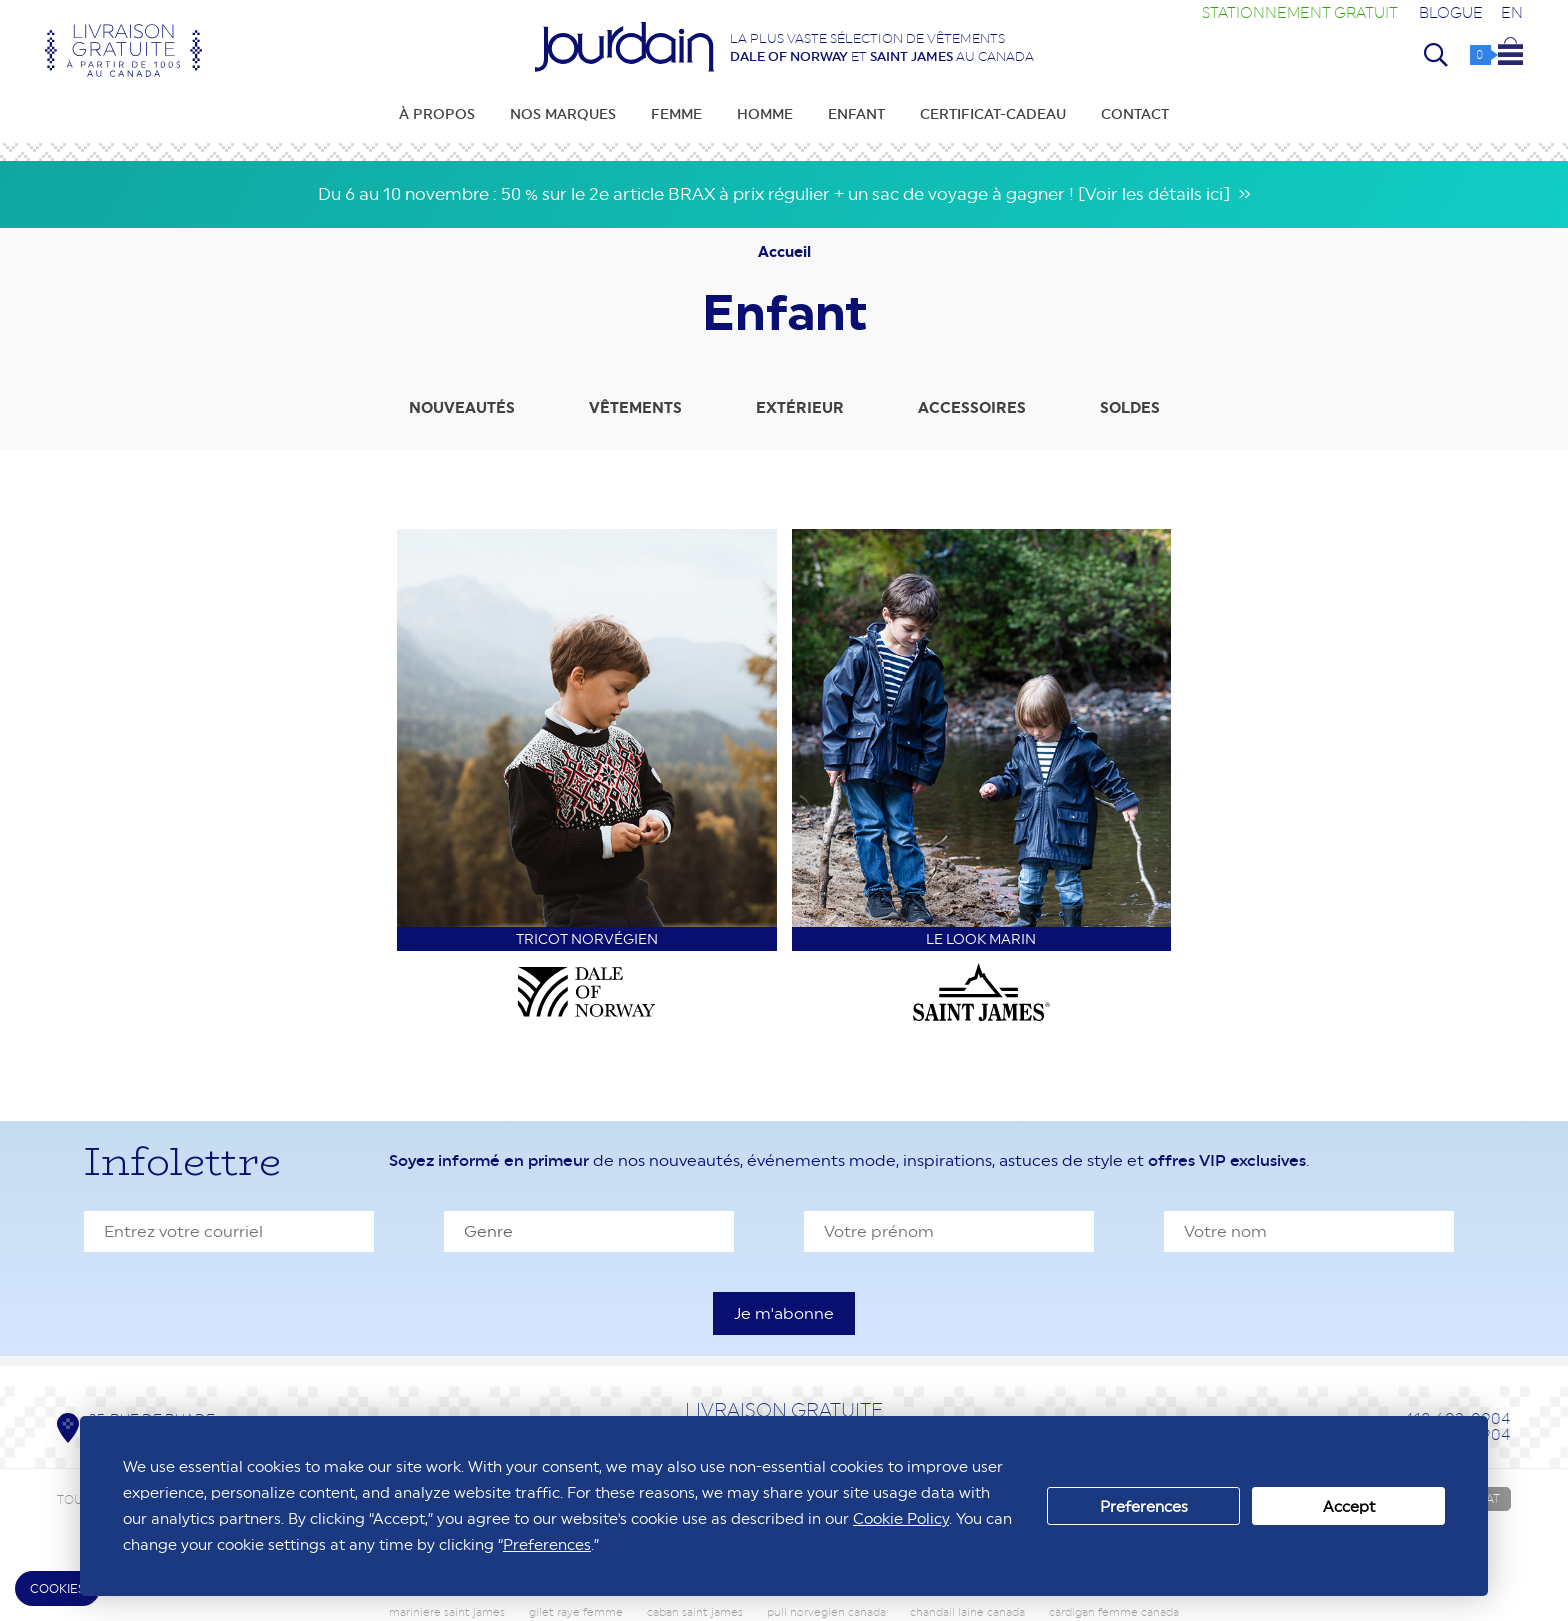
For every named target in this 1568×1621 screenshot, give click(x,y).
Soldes (1130, 408)
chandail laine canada (967, 1612)
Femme (676, 114)
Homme (765, 114)
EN (1512, 12)
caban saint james (695, 1612)
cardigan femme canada (1114, 1612)
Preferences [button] (547, 1544)
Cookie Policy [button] (901, 1518)
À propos (437, 114)
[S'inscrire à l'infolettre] (784, 1313)
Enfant (856, 114)
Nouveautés (462, 408)
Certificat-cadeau (993, 114)
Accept (1349, 1506)
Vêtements (635, 408)
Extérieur (800, 408)
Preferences (1144, 1506)
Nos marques (563, 114)
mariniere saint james (447, 1612)
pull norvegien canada (826, 1612)
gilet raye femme (576, 1612)
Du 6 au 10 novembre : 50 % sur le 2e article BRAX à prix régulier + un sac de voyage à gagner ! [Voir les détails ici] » (784, 194)
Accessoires (972, 408)
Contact (1135, 114)
